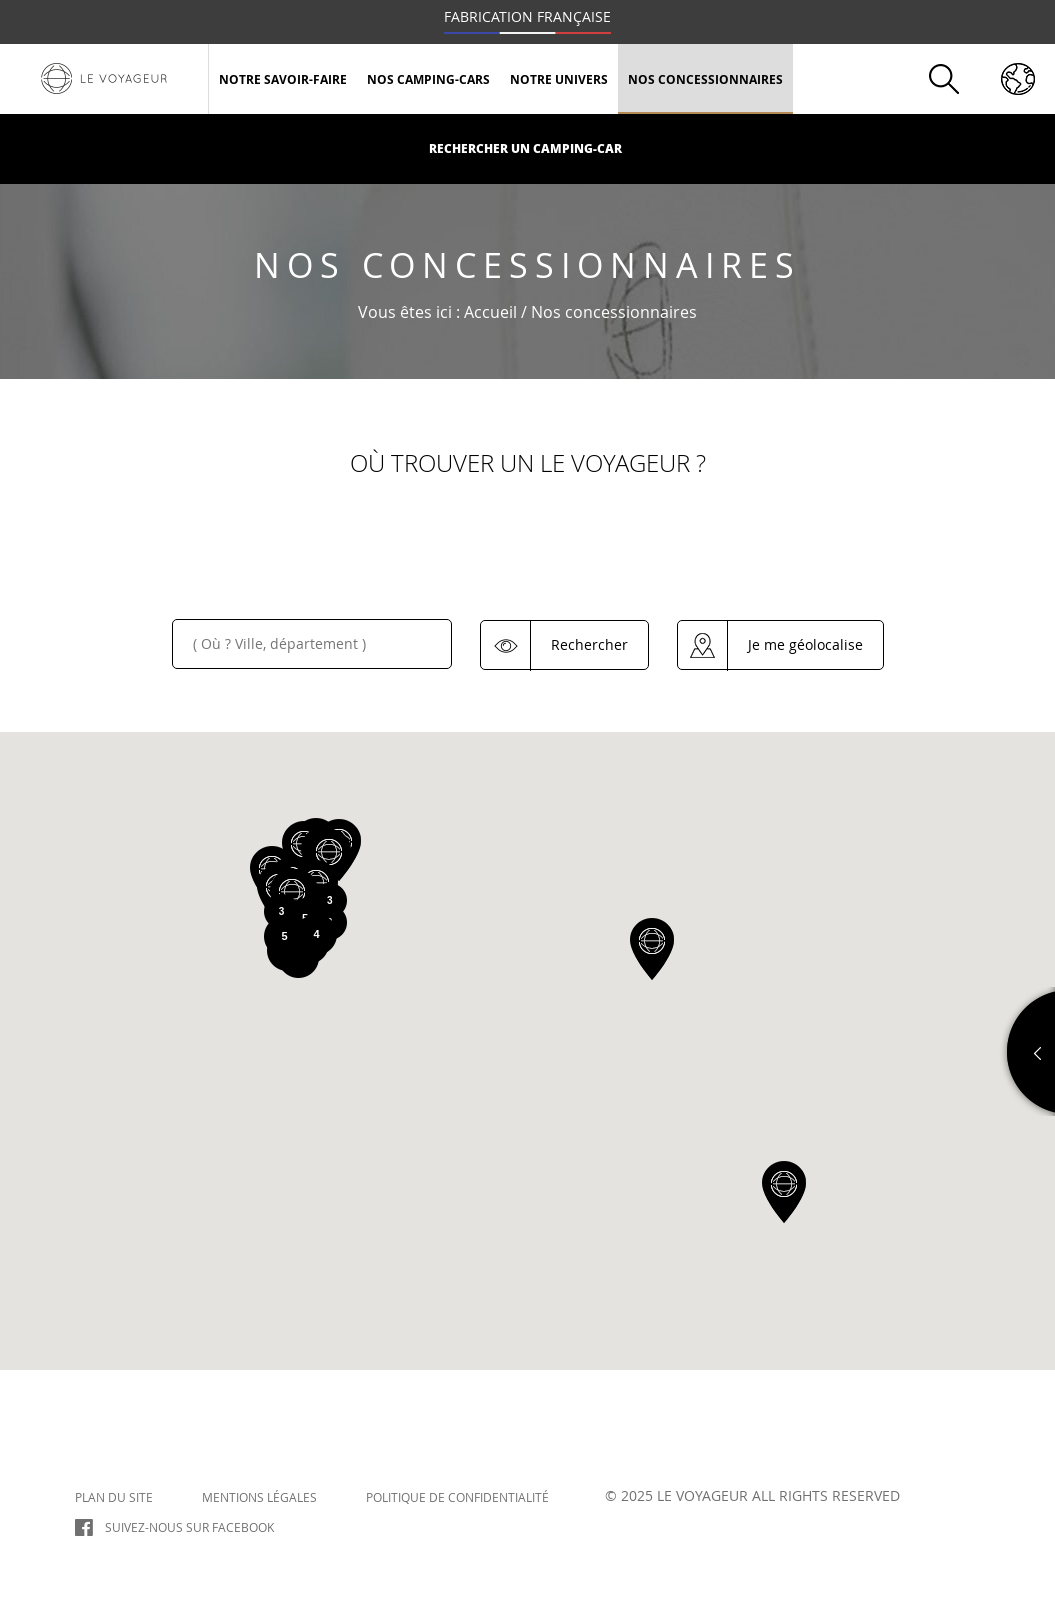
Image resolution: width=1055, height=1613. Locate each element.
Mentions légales (259, 1496)
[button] (652, 949)
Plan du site (114, 1496)
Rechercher (589, 643)
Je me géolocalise (805, 643)
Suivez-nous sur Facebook (189, 1527)
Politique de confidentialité (457, 1496)
